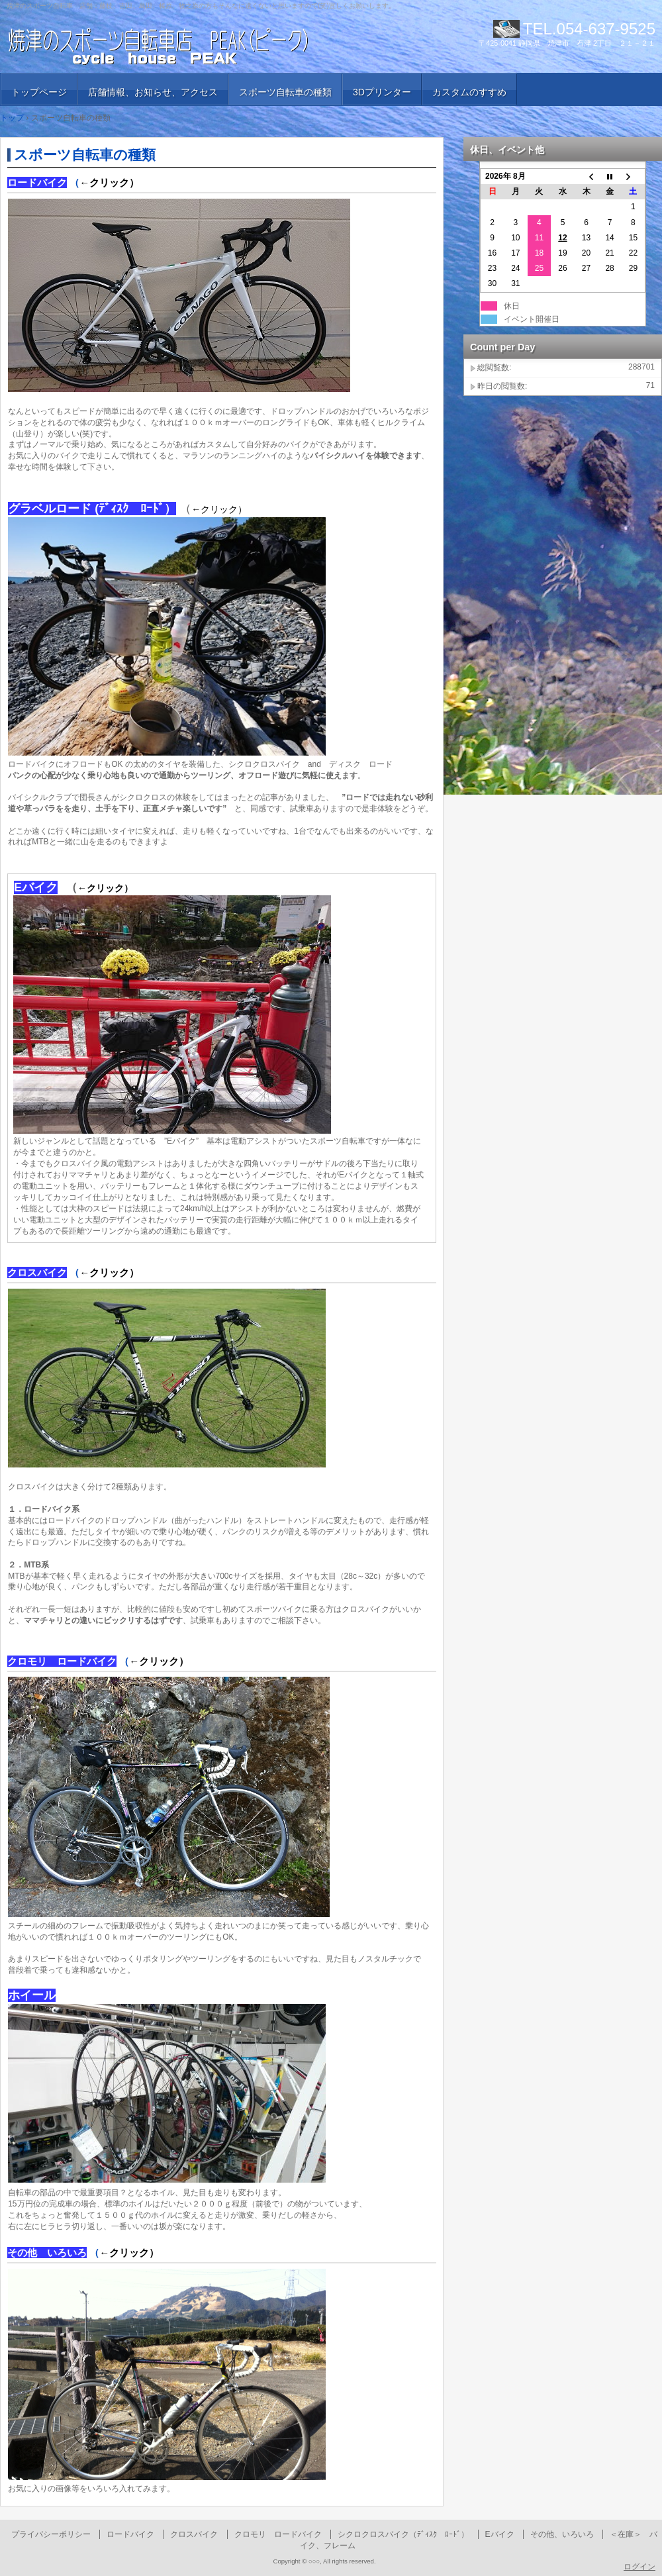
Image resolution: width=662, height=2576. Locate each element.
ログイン (639, 2566)
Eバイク (499, 2534)
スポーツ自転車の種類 (285, 92)
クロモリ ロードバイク (278, 2534)
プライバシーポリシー (51, 2534)
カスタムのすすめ (469, 92)
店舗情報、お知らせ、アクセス (153, 92)
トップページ (39, 92)
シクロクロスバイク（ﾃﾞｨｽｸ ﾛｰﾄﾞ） (403, 2534)
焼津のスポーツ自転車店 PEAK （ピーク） (159, 46)
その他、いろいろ (562, 2534)
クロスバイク (194, 2534)
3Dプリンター (382, 92)
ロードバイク (130, 2534)
